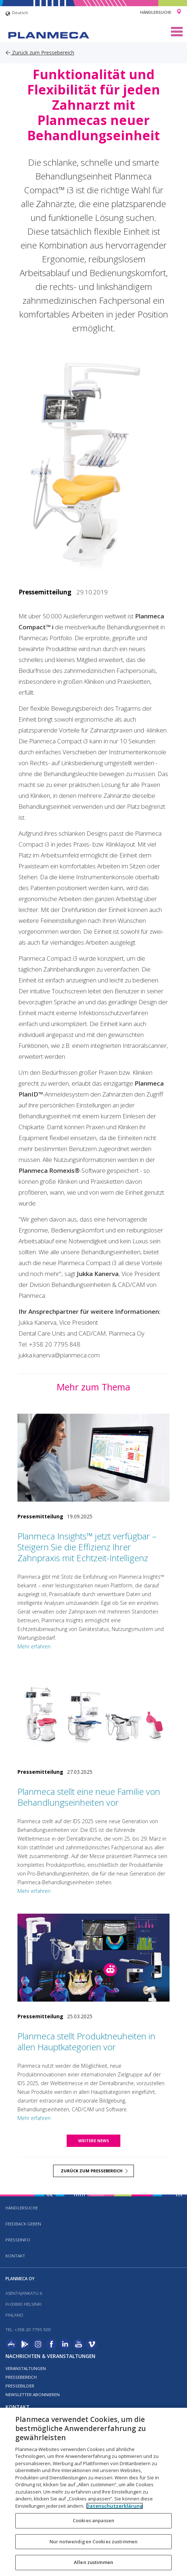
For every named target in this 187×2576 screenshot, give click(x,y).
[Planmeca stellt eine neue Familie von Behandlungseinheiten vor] (93, 1713)
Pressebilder (19, 2386)
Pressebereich (21, 2377)
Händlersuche (155, 12)
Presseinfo (17, 2239)
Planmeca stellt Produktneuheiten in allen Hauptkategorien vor (86, 2041)
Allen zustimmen (93, 2562)
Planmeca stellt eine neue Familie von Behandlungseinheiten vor (88, 1796)
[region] (93, 2492)
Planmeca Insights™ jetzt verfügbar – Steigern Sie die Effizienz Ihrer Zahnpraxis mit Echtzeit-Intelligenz (86, 1547)
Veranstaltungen (25, 2368)
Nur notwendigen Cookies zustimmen (93, 2541)
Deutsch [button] (16, 13)
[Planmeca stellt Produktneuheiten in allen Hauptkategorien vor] (93, 1958)
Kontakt (15, 2255)
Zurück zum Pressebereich (39, 52)
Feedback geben (23, 2223)
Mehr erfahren (34, 1646)
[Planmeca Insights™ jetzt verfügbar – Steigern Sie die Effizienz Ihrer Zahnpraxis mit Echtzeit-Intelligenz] (93, 1458)
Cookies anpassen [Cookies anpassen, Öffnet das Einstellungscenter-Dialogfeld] (93, 2520)
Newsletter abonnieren (32, 2394)
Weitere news (93, 2140)
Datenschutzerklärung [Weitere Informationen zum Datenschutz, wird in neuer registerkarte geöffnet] (114, 2506)
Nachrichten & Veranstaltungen (50, 2356)
